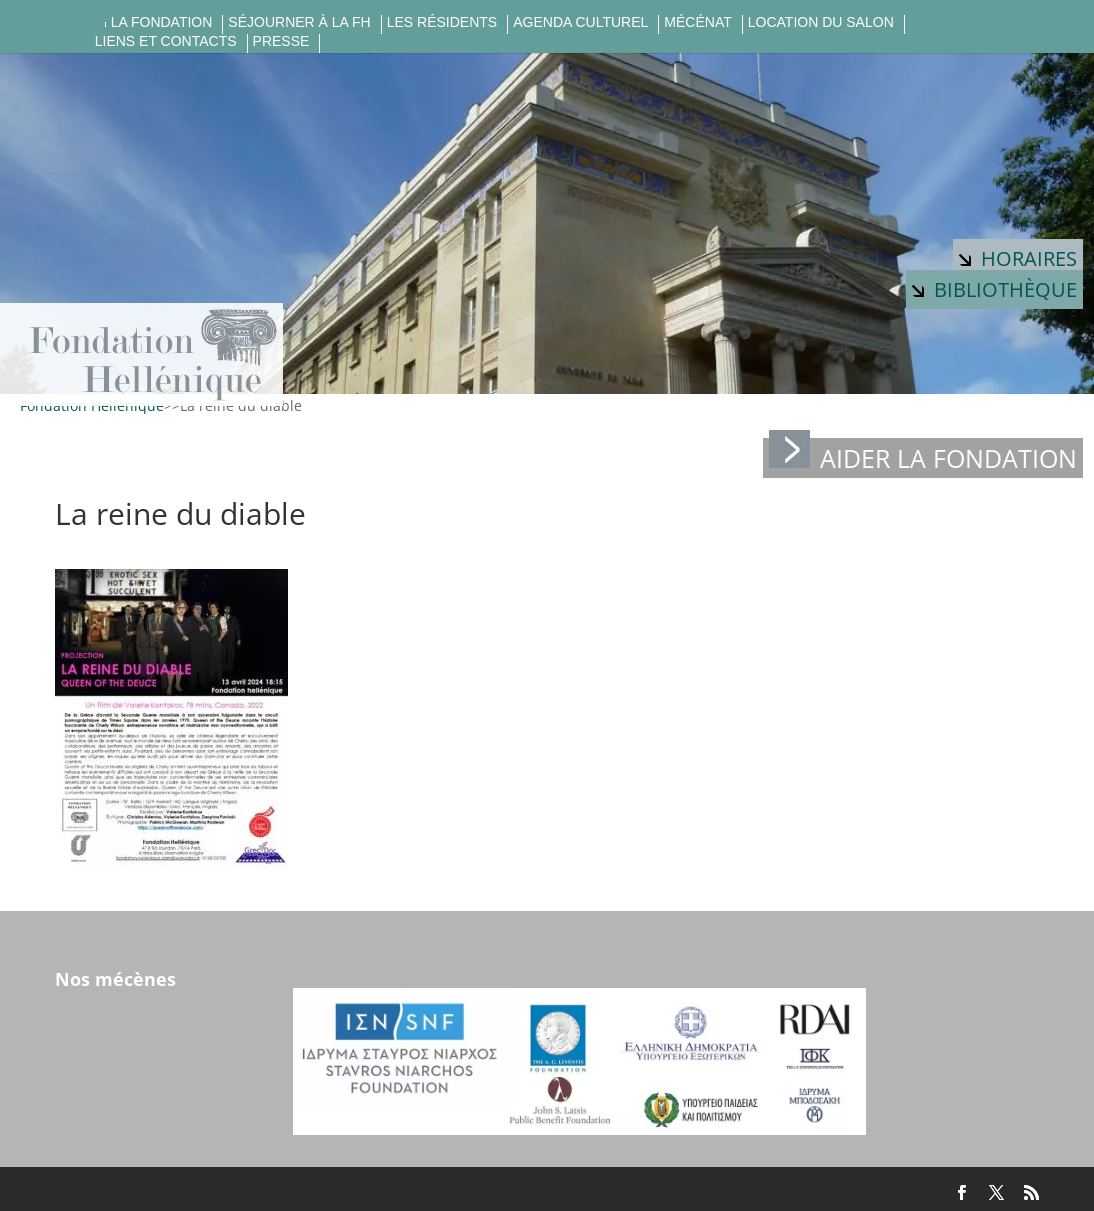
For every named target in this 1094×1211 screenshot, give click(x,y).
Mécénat (697, 22)
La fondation (162, 22)
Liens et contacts (166, 41)
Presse (281, 41)
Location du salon (821, 22)
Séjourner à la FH (299, 22)
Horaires (1018, 258)
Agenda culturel (580, 22)
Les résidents (442, 22)
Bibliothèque (994, 289)
